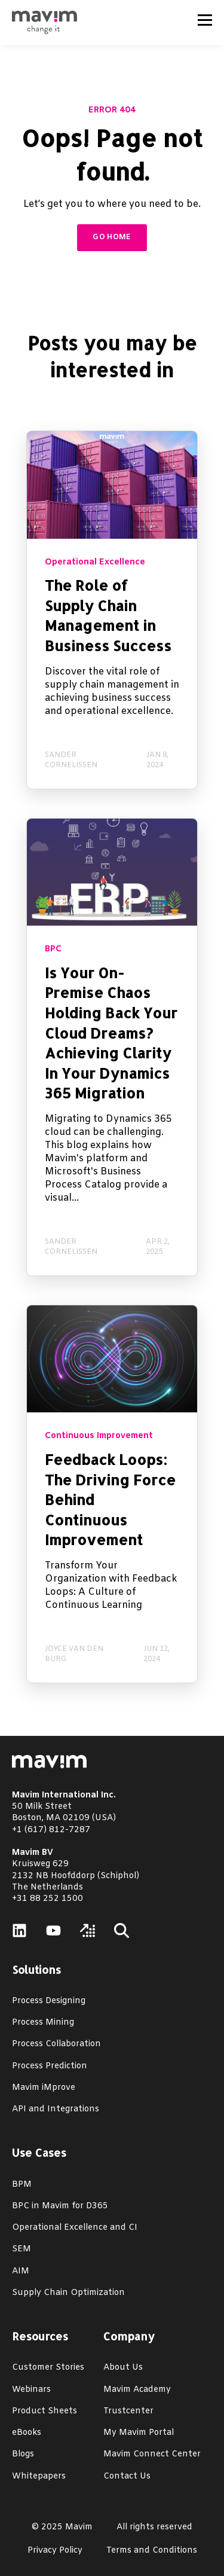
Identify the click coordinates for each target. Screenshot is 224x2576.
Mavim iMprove (43, 2088)
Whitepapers (39, 2476)
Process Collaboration (56, 2044)
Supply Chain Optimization (68, 2293)
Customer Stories (48, 2368)
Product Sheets (44, 2411)
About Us (123, 2368)
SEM (21, 2249)
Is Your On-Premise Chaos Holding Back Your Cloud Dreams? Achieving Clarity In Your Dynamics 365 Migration (111, 1033)
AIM (20, 2271)
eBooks (26, 2433)
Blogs (23, 2454)
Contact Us (127, 2476)
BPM (22, 2185)
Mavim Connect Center (152, 2454)
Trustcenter (128, 2411)
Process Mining (43, 2023)
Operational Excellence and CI (74, 2228)
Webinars (31, 2390)
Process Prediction (49, 2066)
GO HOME (112, 237)
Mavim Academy (137, 2390)
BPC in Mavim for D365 (60, 2206)
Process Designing (48, 2001)
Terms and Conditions (151, 2550)
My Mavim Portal (138, 2433)
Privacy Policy (54, 2550)
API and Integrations (55, 2109)
